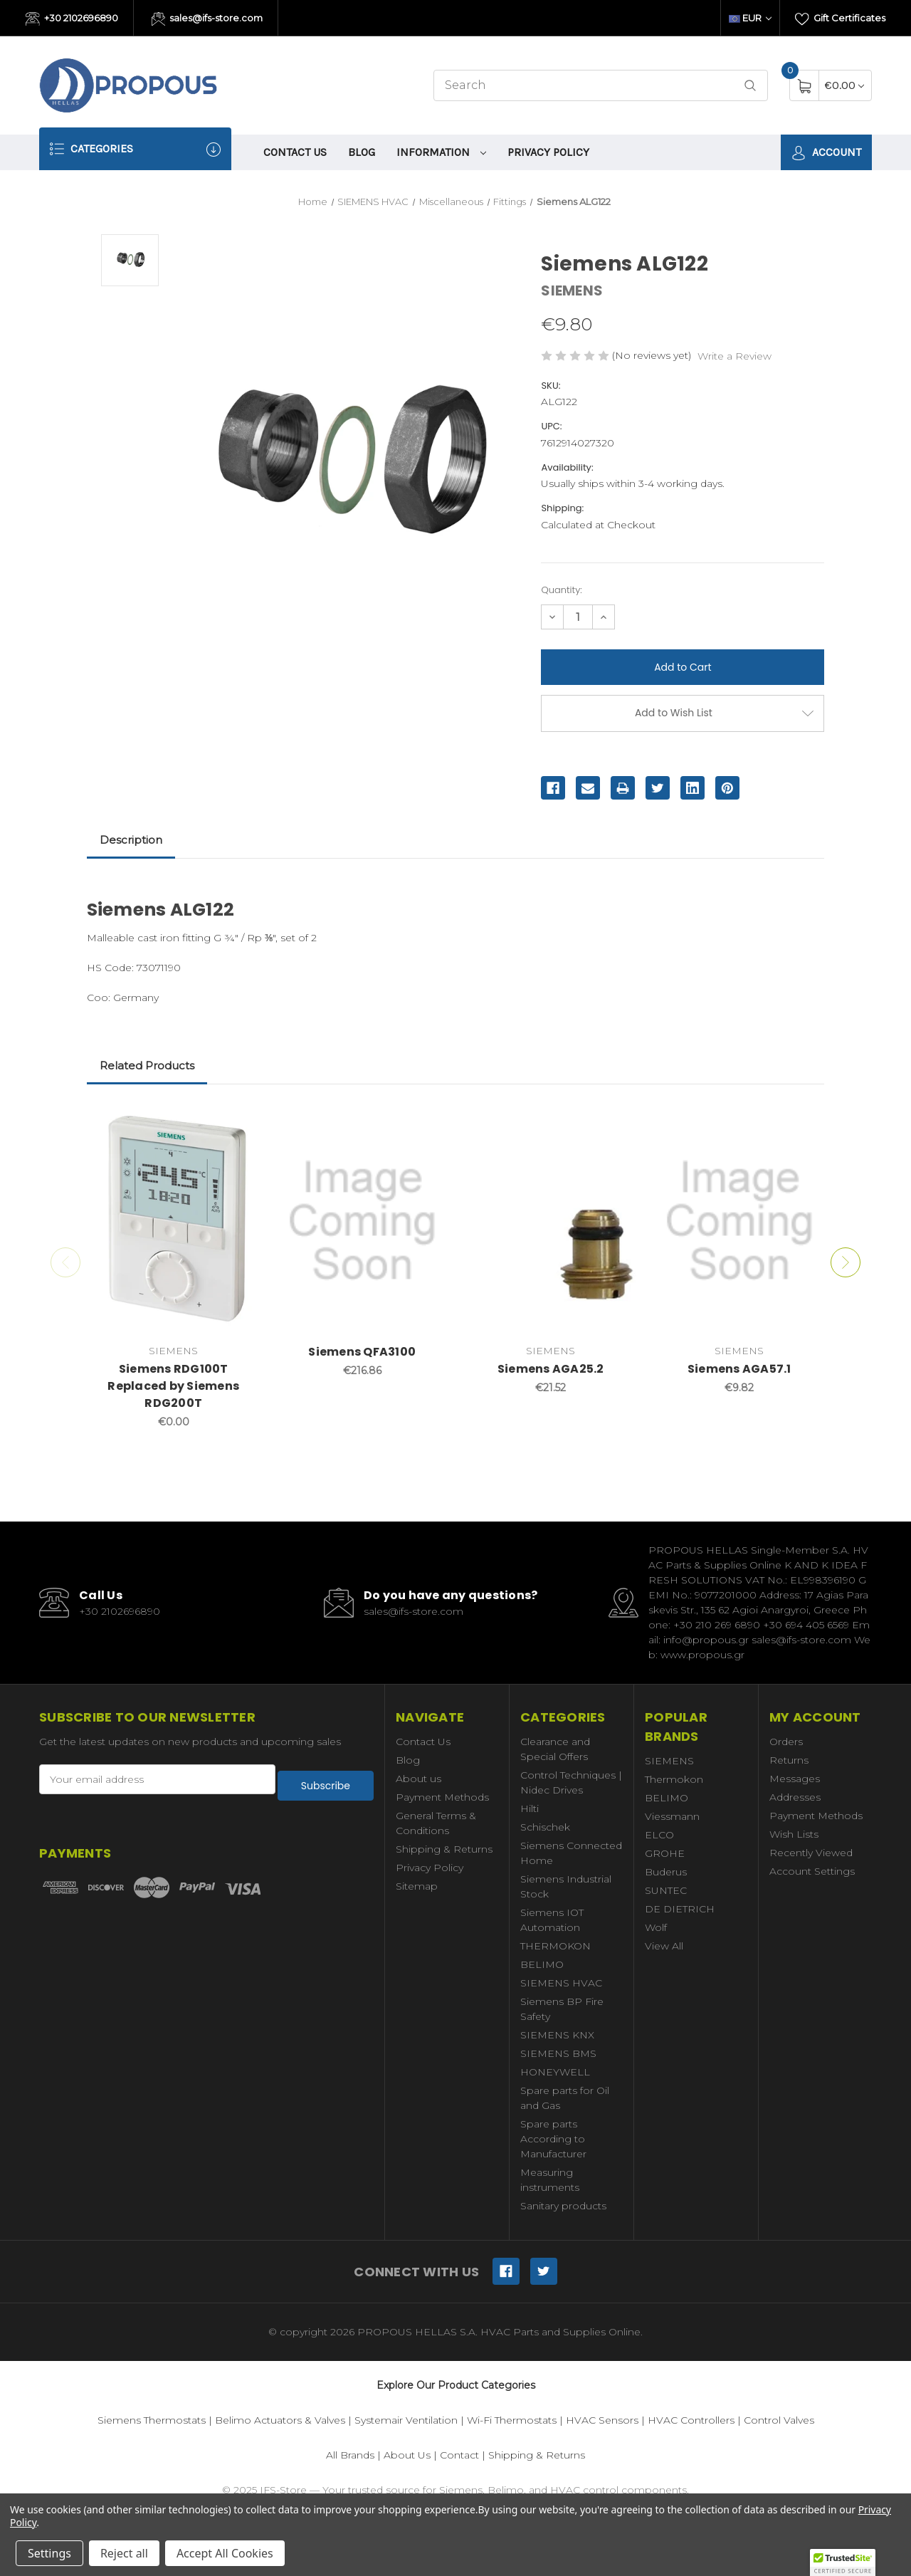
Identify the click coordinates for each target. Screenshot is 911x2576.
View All (664, 1945)
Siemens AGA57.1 (739, 1369)
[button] (842, 2562)
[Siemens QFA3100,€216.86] (362, 1221)
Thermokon (674, 1779)
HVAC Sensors (602, 2420)
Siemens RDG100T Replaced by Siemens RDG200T (173, 1386)
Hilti (529, 1808)
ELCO (659, 1834)
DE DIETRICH (680, 1908)
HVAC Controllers (691, 2420)
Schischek (545, 1827)
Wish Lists (793, 1834)
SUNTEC (666, 1890)
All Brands (350, 2455)
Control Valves (779, 2420)
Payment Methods (442, 1797)
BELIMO (542, 1964)
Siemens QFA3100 (362, 1352)
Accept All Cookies (225, 2553)
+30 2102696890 (72, 19)
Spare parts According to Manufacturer (553, 2138)
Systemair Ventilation (406, 2420)
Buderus (666, 1871)
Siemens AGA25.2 (550, 1369)
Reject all (124, 2553)
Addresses (795, 1797)
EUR (750, 17)
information (441, 152)
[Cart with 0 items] (844, 85)
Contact (459, 2455)
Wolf (656, 1927)
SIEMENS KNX (557, 2034)
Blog (361, 152)
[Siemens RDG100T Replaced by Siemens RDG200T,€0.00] (173, 1221)
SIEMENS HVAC (561, 1982)
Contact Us (295, 152)
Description (131, 840)
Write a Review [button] (734, 356)
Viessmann (672, 1816)
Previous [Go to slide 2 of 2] (60, 1262)
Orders (786, 1741)
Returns (789, 1760)
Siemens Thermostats (152, 2420)
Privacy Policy (548, 152)
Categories (135, 149)
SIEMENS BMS (558, 2053)
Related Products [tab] (147, 1065)
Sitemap (417, 1886)
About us (418, 1778)
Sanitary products (563, 2205)
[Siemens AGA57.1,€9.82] (739, 1221)
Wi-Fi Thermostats (512, 2420)
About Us (407, 2455)
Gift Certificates (840, 19)
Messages (794, 1778)
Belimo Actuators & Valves (280, 2420)
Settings (49, 2553)
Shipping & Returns (444, 1849)
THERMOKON (555, 1945)
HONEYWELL (555, 2071)
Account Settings (812, 1871)
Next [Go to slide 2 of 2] (850, 1262)
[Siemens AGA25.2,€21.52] (551, 1221)
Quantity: (561, 590)
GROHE (665, 1853)
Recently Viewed (811, 1852)
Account (826, 152)
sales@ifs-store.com (207, 19)
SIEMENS (669, 1760)
